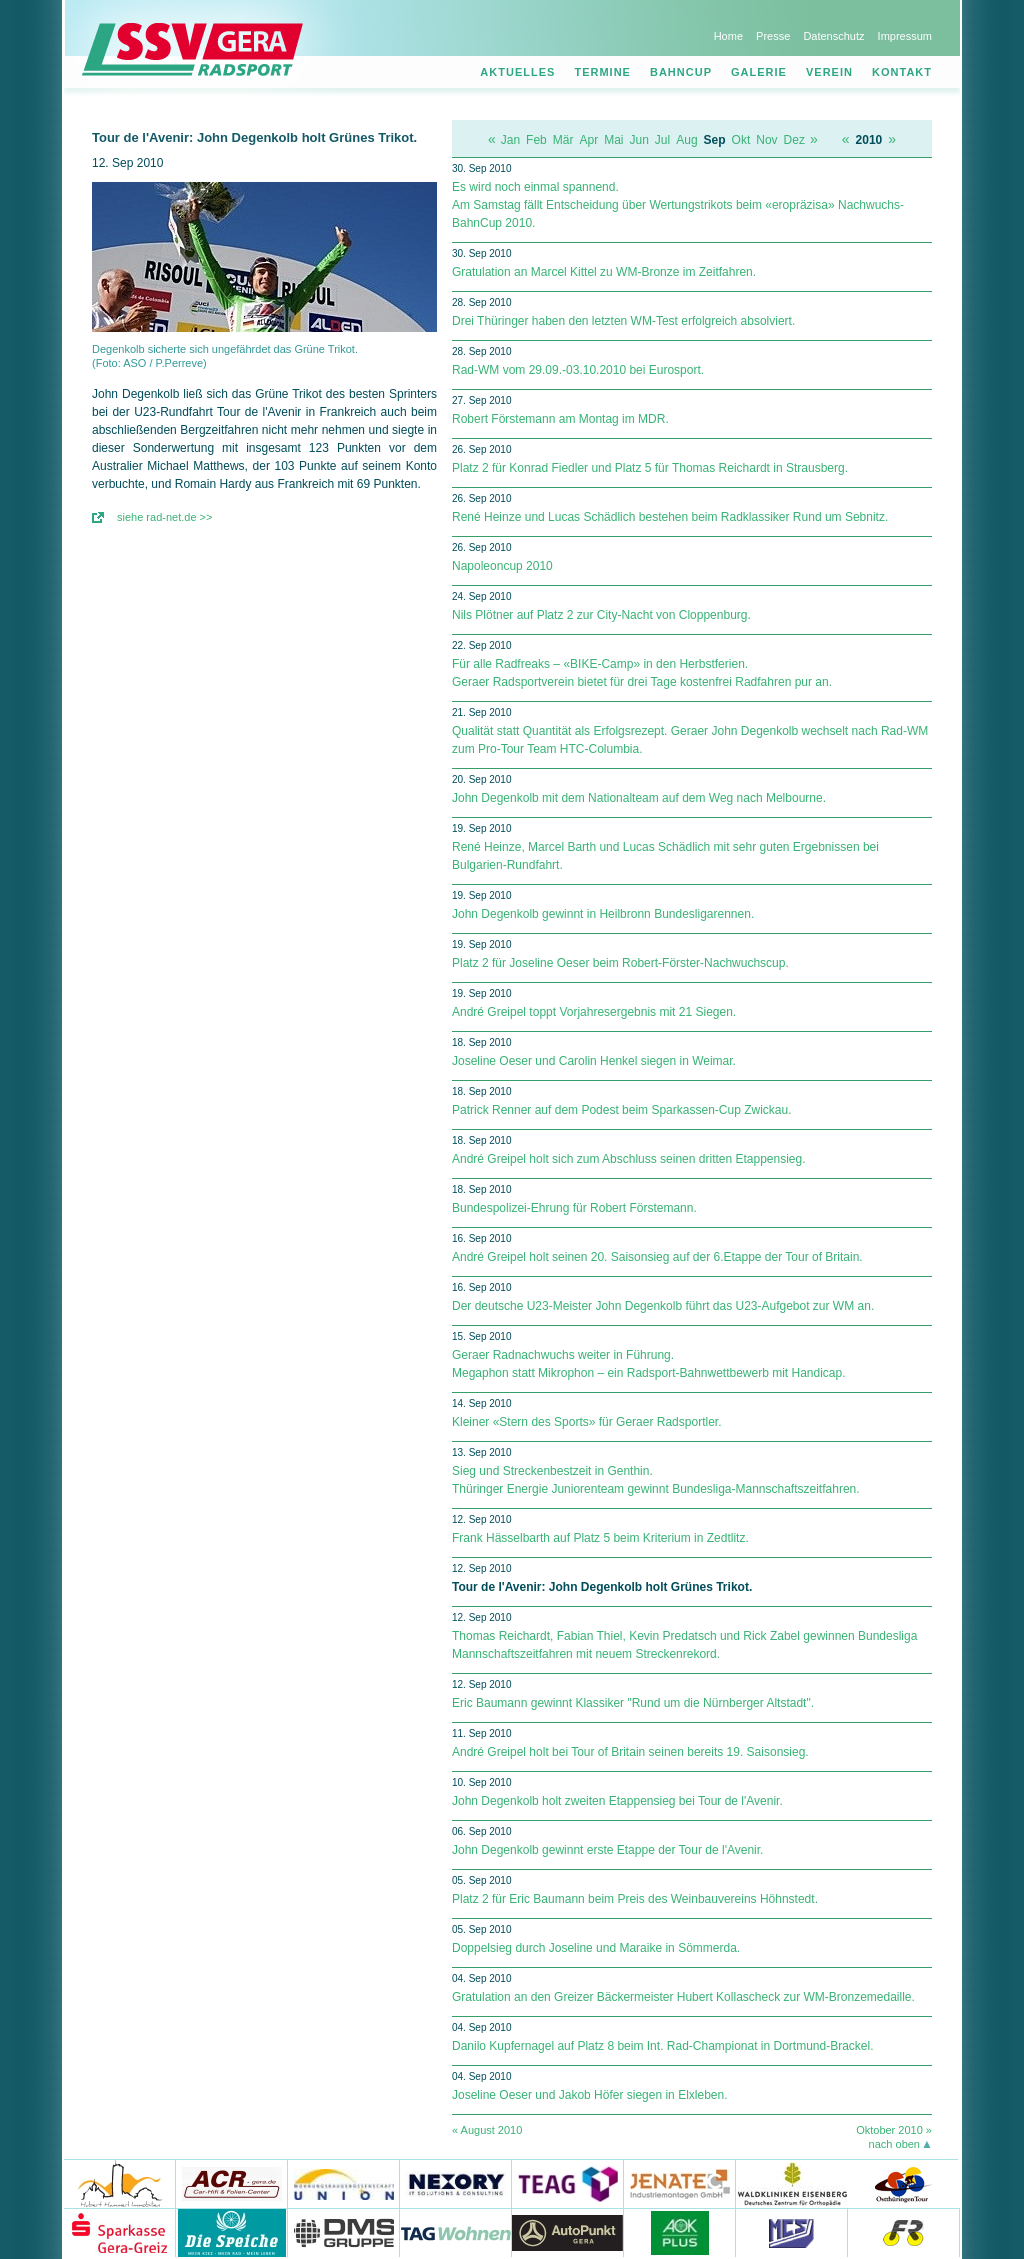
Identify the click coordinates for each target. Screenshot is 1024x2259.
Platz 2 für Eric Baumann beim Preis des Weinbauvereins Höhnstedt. (635, 1899)
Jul (662, 140)
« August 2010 (487, 2130)
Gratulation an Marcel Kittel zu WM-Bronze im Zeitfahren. (604, 272)
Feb (536, 140)
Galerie (759, 72)
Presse (773, 36)
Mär (563, 140)
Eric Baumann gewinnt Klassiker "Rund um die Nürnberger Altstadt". (633, 1703)
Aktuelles (517, 72)
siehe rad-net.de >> (164, 517)
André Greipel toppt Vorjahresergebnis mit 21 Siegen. (594, 1012)
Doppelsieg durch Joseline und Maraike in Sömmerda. (596, 1948)
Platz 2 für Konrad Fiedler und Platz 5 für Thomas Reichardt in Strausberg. (650, 468)
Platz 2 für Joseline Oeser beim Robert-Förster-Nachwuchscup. (620, 963)
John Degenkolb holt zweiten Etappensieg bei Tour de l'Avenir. (617, 1801)
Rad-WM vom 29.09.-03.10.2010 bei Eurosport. (578, 370)
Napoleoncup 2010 (502, 566)
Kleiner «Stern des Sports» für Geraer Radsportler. (586, 1422)
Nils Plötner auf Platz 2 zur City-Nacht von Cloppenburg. (601, 615)
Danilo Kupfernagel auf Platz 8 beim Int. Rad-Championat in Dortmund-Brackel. (663, 2046)
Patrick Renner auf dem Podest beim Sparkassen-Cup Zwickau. (622, 1110)
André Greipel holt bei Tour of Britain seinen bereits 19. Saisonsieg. (630, 1752)
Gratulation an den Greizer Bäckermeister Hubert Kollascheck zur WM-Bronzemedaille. (683, 1997)
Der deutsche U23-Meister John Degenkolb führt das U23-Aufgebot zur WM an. (663, 1306)
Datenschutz (833, 36)
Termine (602, 72)
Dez (794, 140)
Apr (588, 140)
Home (728, 36)
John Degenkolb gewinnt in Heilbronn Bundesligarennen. (603, 914)
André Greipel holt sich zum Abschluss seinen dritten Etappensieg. (629, 1159)
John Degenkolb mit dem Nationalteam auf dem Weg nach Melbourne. (639, 798)
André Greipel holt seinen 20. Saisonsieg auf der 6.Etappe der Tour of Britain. (657, 1257)
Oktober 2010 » (894, 2130)
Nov (766, 140)
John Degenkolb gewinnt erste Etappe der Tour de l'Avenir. (607, 1850)
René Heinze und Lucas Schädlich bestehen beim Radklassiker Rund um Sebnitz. (670, 517)
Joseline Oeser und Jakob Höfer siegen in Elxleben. (590, 2095)
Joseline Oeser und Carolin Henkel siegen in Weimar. (594, 1061)
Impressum (905, 36)
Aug (686, 140)
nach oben (894, 2144)
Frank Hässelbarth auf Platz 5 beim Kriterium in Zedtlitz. (600, 1538)
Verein (829, 72)
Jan (510, 140)
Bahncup (681, 72)
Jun (639, 140)
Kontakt (902, 72)
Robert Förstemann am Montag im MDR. (560, 419)
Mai (613, 140)
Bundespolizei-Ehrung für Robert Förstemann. (574, 1208)
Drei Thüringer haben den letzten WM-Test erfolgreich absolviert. (623, 321)
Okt (741, 140)
